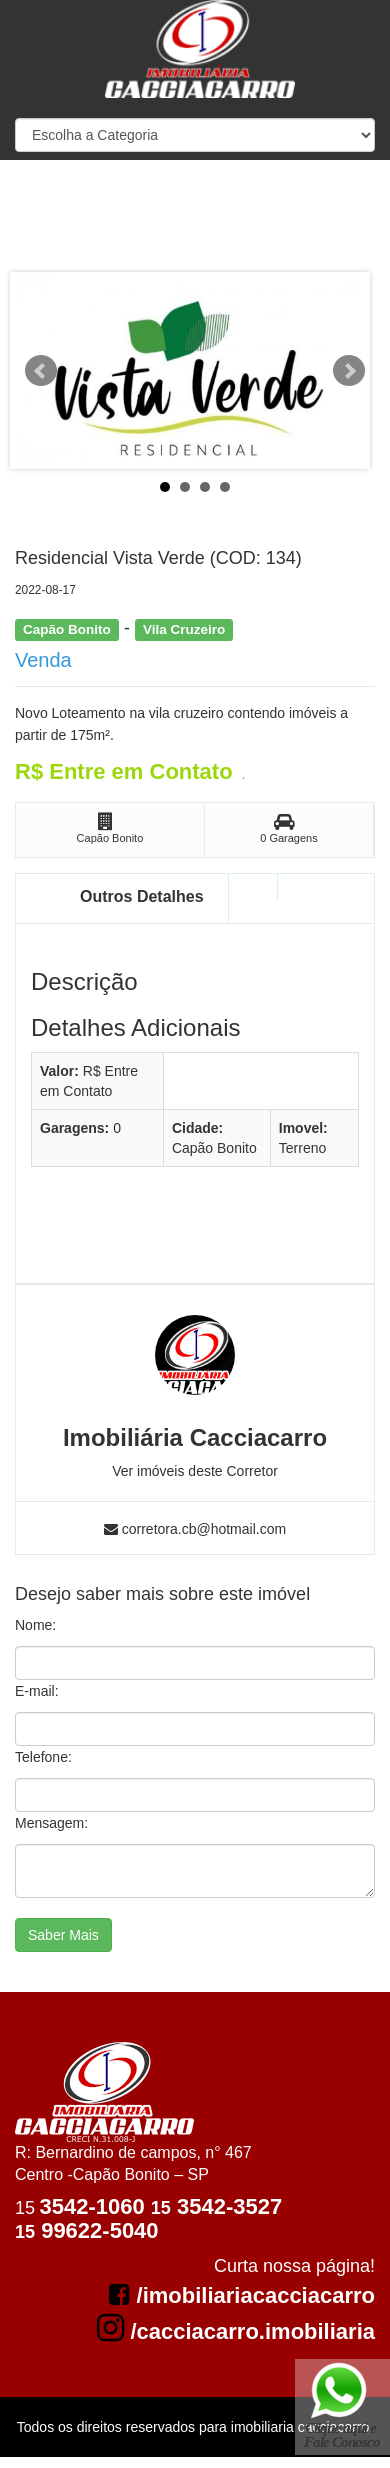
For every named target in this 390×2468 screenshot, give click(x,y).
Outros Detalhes (142, 896)
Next (349, 371)
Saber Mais (63, 1935)
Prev (41, 371)
